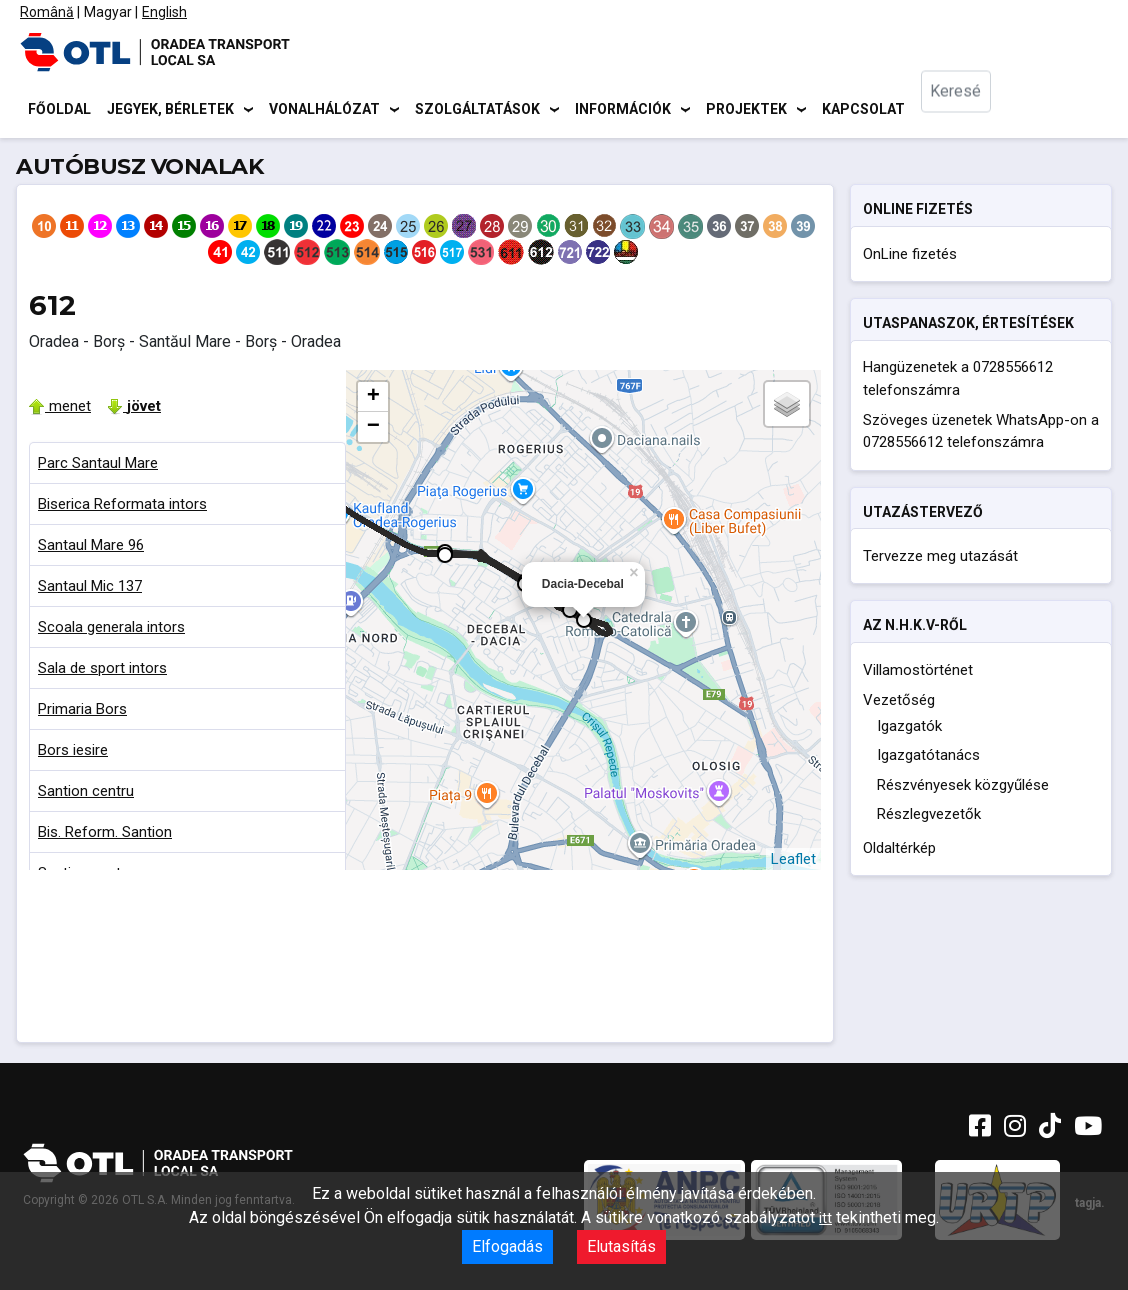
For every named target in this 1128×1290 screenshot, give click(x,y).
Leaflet (793, 862)
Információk (623, 110)
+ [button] (373, 400)
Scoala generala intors (111, 630)
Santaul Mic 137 (90, 589)
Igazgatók (909, 729)
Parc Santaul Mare (98, 466)
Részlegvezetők (929, 818)
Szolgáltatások (477, 110)
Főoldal (59, 110)
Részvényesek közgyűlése (963, 788)
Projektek (746, 110)
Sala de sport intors (102, 671)
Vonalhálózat (324, 110)
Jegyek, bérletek (170, 110)
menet (60, 409)
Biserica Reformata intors (122, 507)
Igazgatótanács (928, 759)
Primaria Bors (82, 712)
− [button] (373, 430)
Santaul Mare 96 (91, 548)
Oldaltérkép (899, 851)
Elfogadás (507, 1246)
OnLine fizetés (910, 257)
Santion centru (86, 794)
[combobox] (971, 110)
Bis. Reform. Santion (105, 835)
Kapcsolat (863, 110)
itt (825, 1218)
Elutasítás (621, 1246)
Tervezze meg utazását (940, 559)
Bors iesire (73, 753)
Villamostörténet (918, 673)
